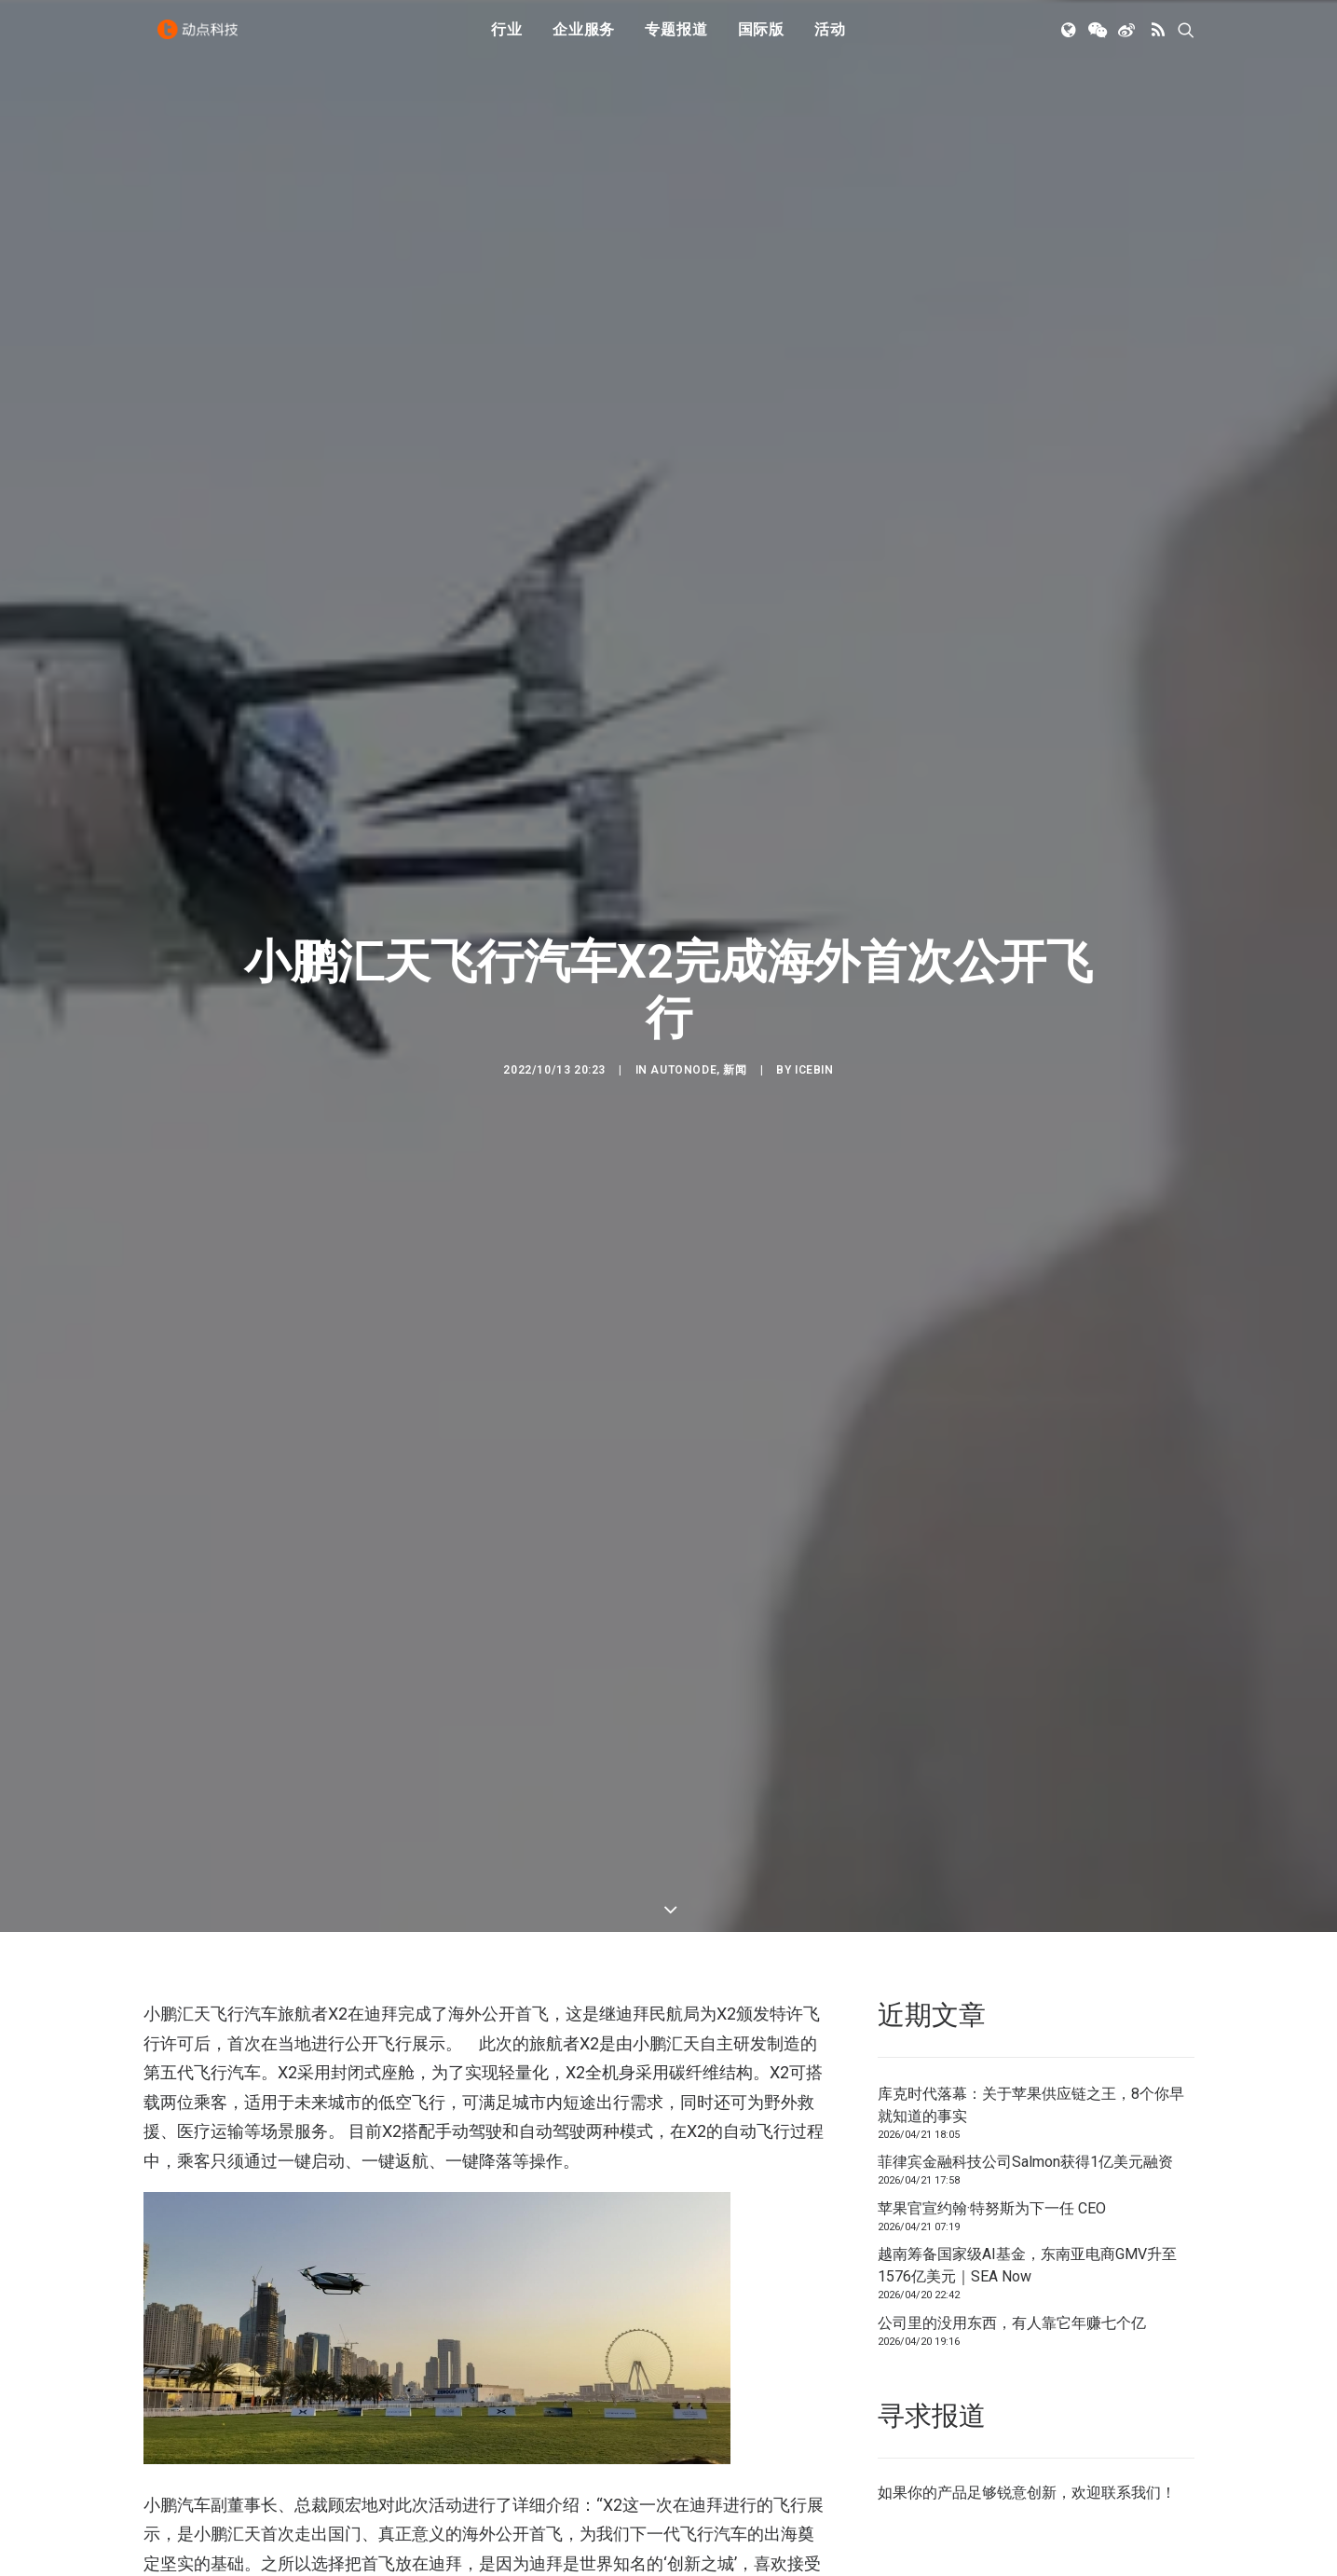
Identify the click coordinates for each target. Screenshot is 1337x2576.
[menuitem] (507, 40)
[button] (1070, 40)
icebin (814, 953)
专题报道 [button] (676, 39)
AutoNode (683, 953)
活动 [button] (830, 39)
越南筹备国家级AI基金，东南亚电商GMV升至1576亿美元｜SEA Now (1027, 2032)
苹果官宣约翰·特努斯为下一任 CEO (992, 1974)
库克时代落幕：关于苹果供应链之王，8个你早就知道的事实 (1031, 1871)
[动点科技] (203, 40)
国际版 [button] (761, 39)
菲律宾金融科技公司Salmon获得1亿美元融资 (1025, 1929)
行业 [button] (507, 39)
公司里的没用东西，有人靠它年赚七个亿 (1012, 2089)
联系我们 (1131, 2259)
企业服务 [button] (584, 39)
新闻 (734, 953)
